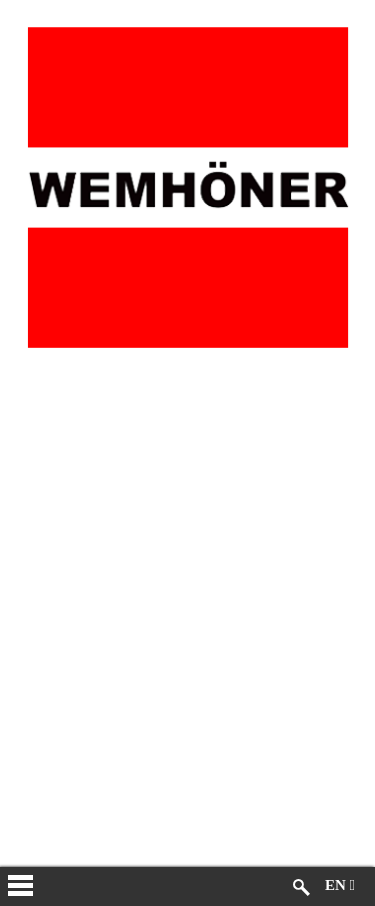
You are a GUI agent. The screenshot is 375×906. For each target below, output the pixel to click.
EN (340, 885)
